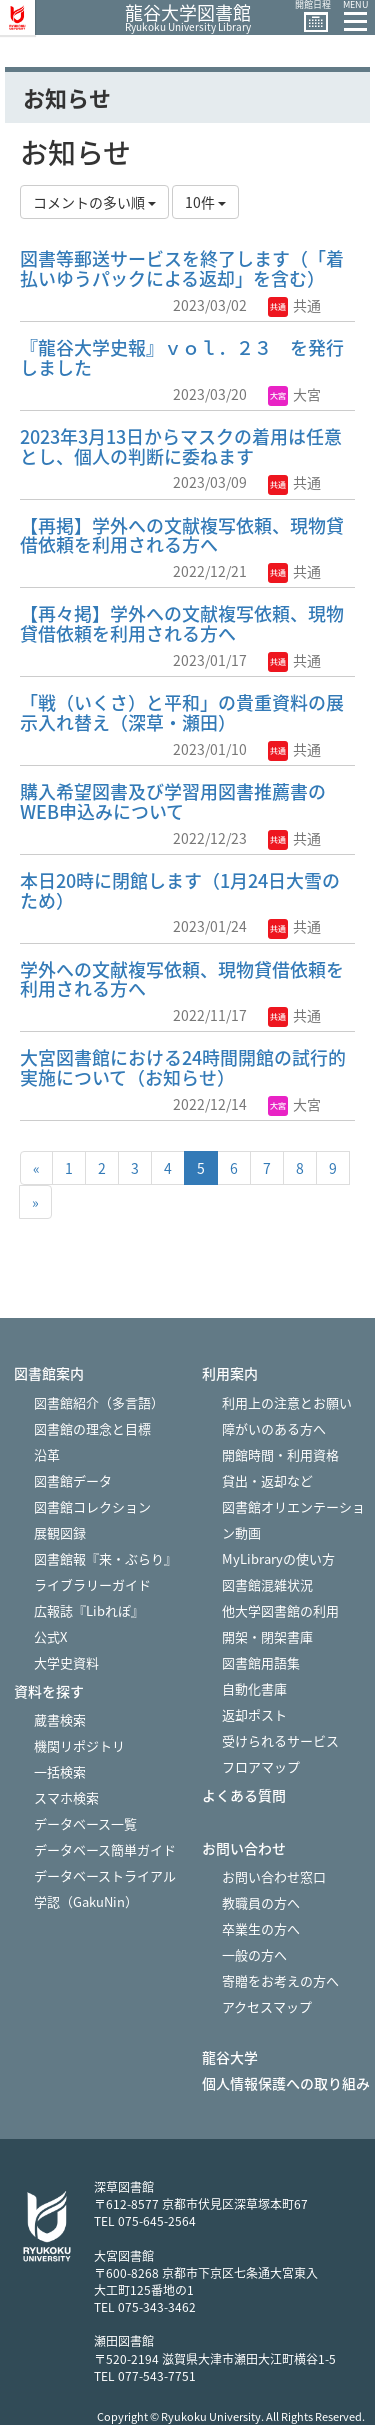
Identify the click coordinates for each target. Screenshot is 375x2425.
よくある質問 (244, 1795)
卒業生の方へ (261, 1928)
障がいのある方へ (274, 1428)
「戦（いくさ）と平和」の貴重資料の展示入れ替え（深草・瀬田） (182, 712)
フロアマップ (261, 1766)
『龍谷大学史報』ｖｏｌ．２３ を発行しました (182, 357)
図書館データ (73, 1480)
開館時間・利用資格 (280, 1454)
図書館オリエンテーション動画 (293, 1519)
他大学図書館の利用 (280, 1610)
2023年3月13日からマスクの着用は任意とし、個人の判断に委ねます (181, 446)
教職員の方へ (261, 1902)
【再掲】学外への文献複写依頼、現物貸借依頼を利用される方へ (182, 535)
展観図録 (60, 1532)
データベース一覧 (85, 1823)
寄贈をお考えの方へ (280, 1980)
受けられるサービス (280, 1740)
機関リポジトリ (79, 1745)
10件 (205, 202)
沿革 (47, 1454)
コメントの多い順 (94, 202)
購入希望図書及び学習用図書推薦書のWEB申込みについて (173, 801)
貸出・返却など (267, 1480)
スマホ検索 (66, 1797)
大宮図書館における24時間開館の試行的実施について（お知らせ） (183, 1067)
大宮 (294, 394)
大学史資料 (66, 1662)
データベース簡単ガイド (105, 1849)
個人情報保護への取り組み (286, 2083)
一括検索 (60, 1771)
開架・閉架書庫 (267, 1636)
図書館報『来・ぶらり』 (105, 1558)
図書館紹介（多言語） (99, 1402)
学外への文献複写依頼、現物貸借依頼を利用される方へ (182, 979)
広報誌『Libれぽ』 (89, 1610)
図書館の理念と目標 (92, 1428)
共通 (294, 305)
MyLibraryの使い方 (278, 1558)
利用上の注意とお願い (287, 1402)
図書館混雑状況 (267, 1584)
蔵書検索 (60, 1719)
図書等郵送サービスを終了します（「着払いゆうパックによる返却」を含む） (182, 268)
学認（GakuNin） (86, 1901)
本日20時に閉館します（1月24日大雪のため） (180, 890)
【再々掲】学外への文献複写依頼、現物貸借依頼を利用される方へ (182, 623)
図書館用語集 (261, 1662)
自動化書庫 (254, 1688)
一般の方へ (254, 1954)
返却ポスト (254, 1714)
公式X (50, 1636)
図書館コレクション (92, 1506)
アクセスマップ (267, 2006)
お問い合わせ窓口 (274, 1876)
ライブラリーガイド (92, 1584)
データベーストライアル (105, 1875)
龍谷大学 (230, 2057)
